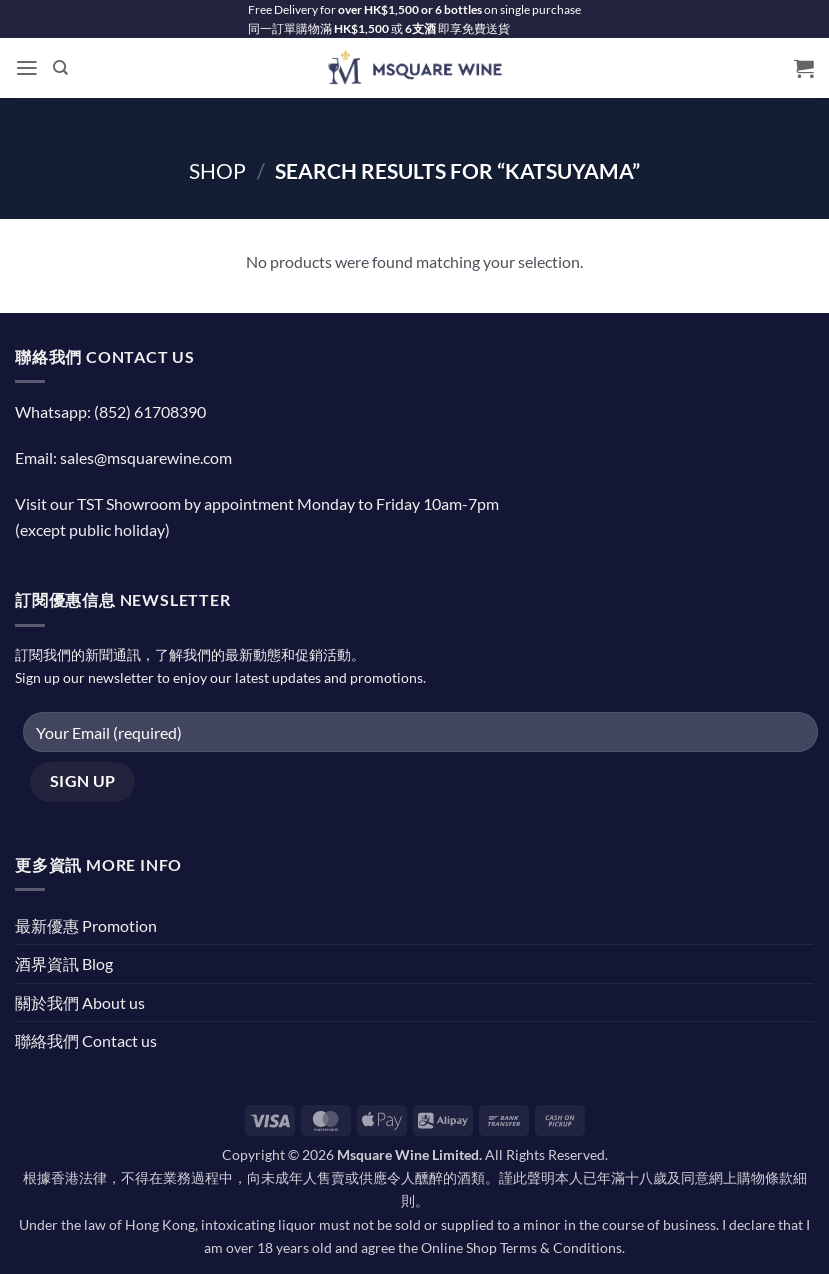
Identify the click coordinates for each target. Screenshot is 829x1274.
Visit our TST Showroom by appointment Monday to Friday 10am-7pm (257, 503)
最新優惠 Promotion (86, 925)
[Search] (60, 68)
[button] (27, 68)
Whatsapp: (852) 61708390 (110, 411)
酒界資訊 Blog (64, 963)
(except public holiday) (92, 529)
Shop (217, 170)
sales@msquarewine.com (146, 457)
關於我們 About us (80, 1002)
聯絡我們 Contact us (86, 1040)
